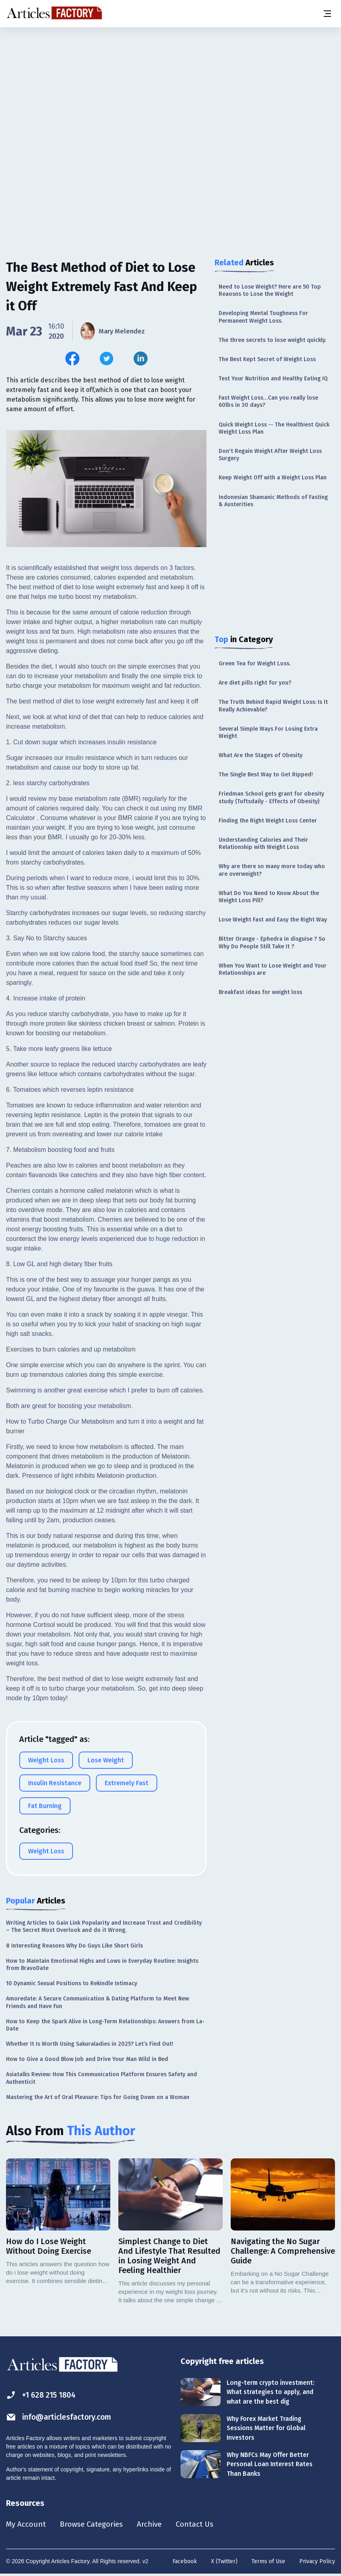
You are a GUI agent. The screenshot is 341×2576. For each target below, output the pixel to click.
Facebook (185, 2562)
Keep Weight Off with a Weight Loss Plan (273, 477)
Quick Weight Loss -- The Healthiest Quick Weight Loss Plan (274, 428)
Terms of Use (268, 2562)
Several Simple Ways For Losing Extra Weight (268, 732)
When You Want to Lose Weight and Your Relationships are (273, 969)
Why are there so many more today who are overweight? (272, 870)
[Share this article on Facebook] (72, 359)
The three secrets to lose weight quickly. (272, 340)
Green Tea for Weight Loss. (254, 663)
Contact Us (203, 2525)
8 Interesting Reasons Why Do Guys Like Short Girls (74, 1945)
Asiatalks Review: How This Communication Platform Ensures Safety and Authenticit (101, 2078)
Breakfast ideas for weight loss (260, 992)
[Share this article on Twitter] (106, 359)
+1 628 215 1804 (42, 2395)
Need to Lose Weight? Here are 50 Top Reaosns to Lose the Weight (270, 290)
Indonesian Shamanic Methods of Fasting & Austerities (273, 501)
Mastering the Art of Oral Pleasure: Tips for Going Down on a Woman (97, 2097)
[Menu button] (327, 14)
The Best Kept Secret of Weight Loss (267, 359)
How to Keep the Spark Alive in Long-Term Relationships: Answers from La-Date (105, 2025)
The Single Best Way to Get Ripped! (266, 774)
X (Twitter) (224, 2562)
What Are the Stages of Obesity (260, 755)
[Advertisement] (170, 90)
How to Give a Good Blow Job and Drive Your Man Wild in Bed (87, 2059)
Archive (156, 2525)
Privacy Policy (317, 2562)
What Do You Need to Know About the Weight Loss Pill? (269, 897)
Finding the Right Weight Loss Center (268, 820)
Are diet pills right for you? (255, 682)
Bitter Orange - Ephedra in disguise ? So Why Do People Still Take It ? (272, 942)
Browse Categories (95, 2525)
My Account (26, 2525)
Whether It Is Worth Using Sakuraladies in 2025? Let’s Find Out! (89, 2044)
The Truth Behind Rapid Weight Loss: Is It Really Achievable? (273, 706)
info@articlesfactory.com (61, 2417)
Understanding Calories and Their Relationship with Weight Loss (263, 843)
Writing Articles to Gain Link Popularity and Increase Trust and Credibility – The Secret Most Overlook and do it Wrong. (104, 1926)
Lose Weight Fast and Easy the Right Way (273, 919)
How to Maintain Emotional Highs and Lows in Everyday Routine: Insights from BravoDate (102, 1965)
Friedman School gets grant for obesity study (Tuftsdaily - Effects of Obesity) (271, 797)
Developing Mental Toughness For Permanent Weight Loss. (263, 317)
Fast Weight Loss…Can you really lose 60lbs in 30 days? (268, 401)
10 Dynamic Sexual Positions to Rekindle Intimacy (71, 1983)
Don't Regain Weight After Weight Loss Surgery (270, 455)
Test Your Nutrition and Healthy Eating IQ (273, 378)
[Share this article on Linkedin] (141, 359)
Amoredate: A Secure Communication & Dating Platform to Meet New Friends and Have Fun (97, 2002)
